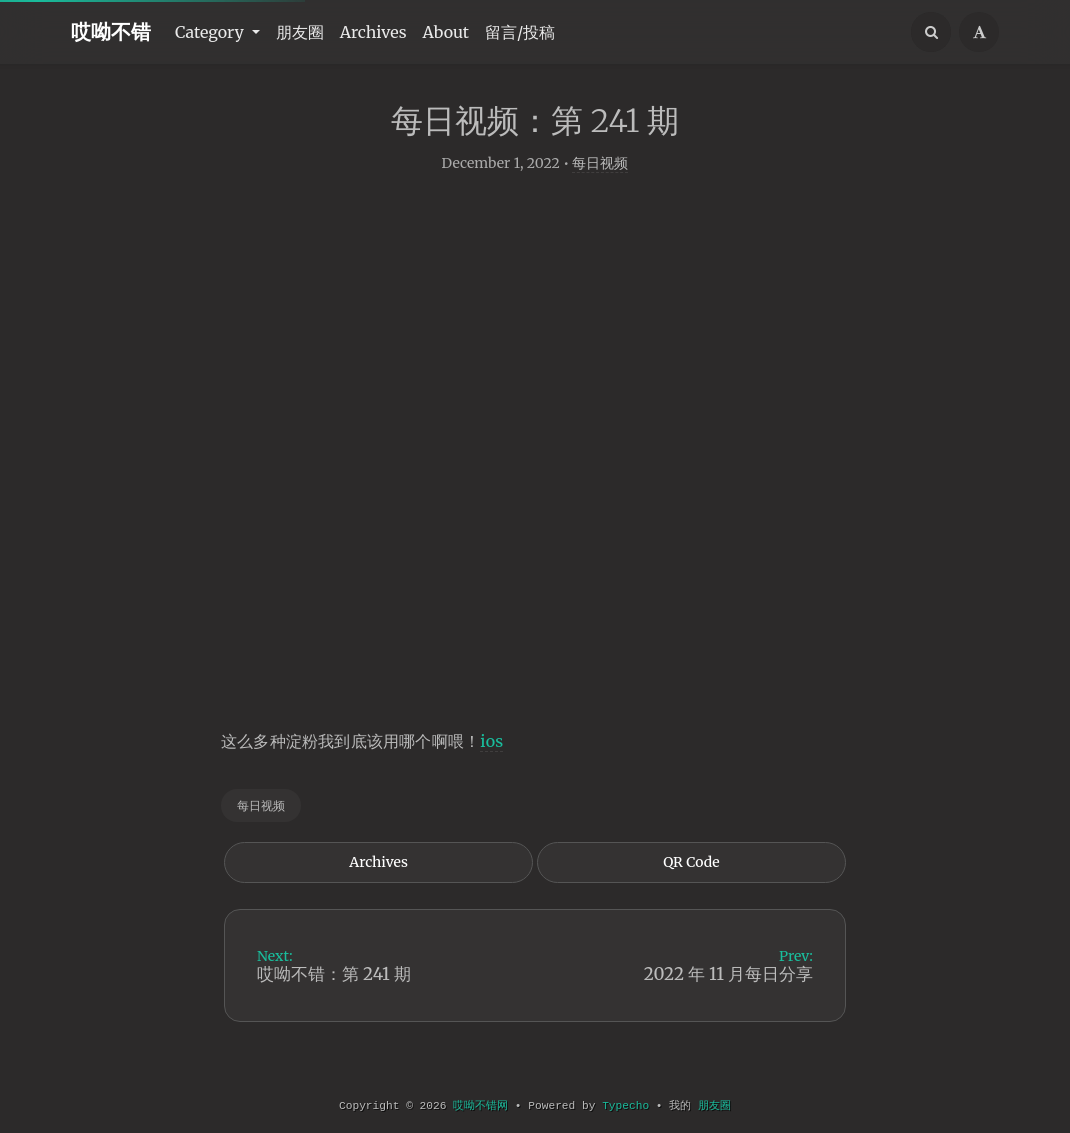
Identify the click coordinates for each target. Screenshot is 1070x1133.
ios (491, 764)
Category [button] (211, 32)
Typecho (625, 1106)
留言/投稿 (520, 32)
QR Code (691, 885)
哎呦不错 (111, 31)
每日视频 (600, 186)
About (446, 32)
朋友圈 (300, 32)
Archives (373, 32)
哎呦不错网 (480, 1106)
